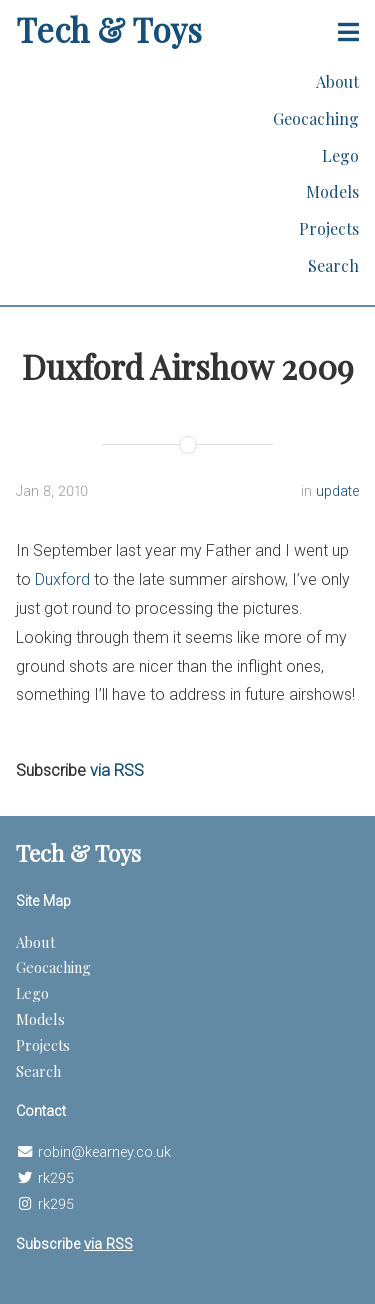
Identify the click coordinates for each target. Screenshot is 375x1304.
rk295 (56, 1178)
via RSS (117, 770)
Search (333, 265)
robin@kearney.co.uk (104, 1152)
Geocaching (316, 118)
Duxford (62, 579)
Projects (329, 228)
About (337, 81)
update (337, 491)
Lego (340, 155)
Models (332, 191)
